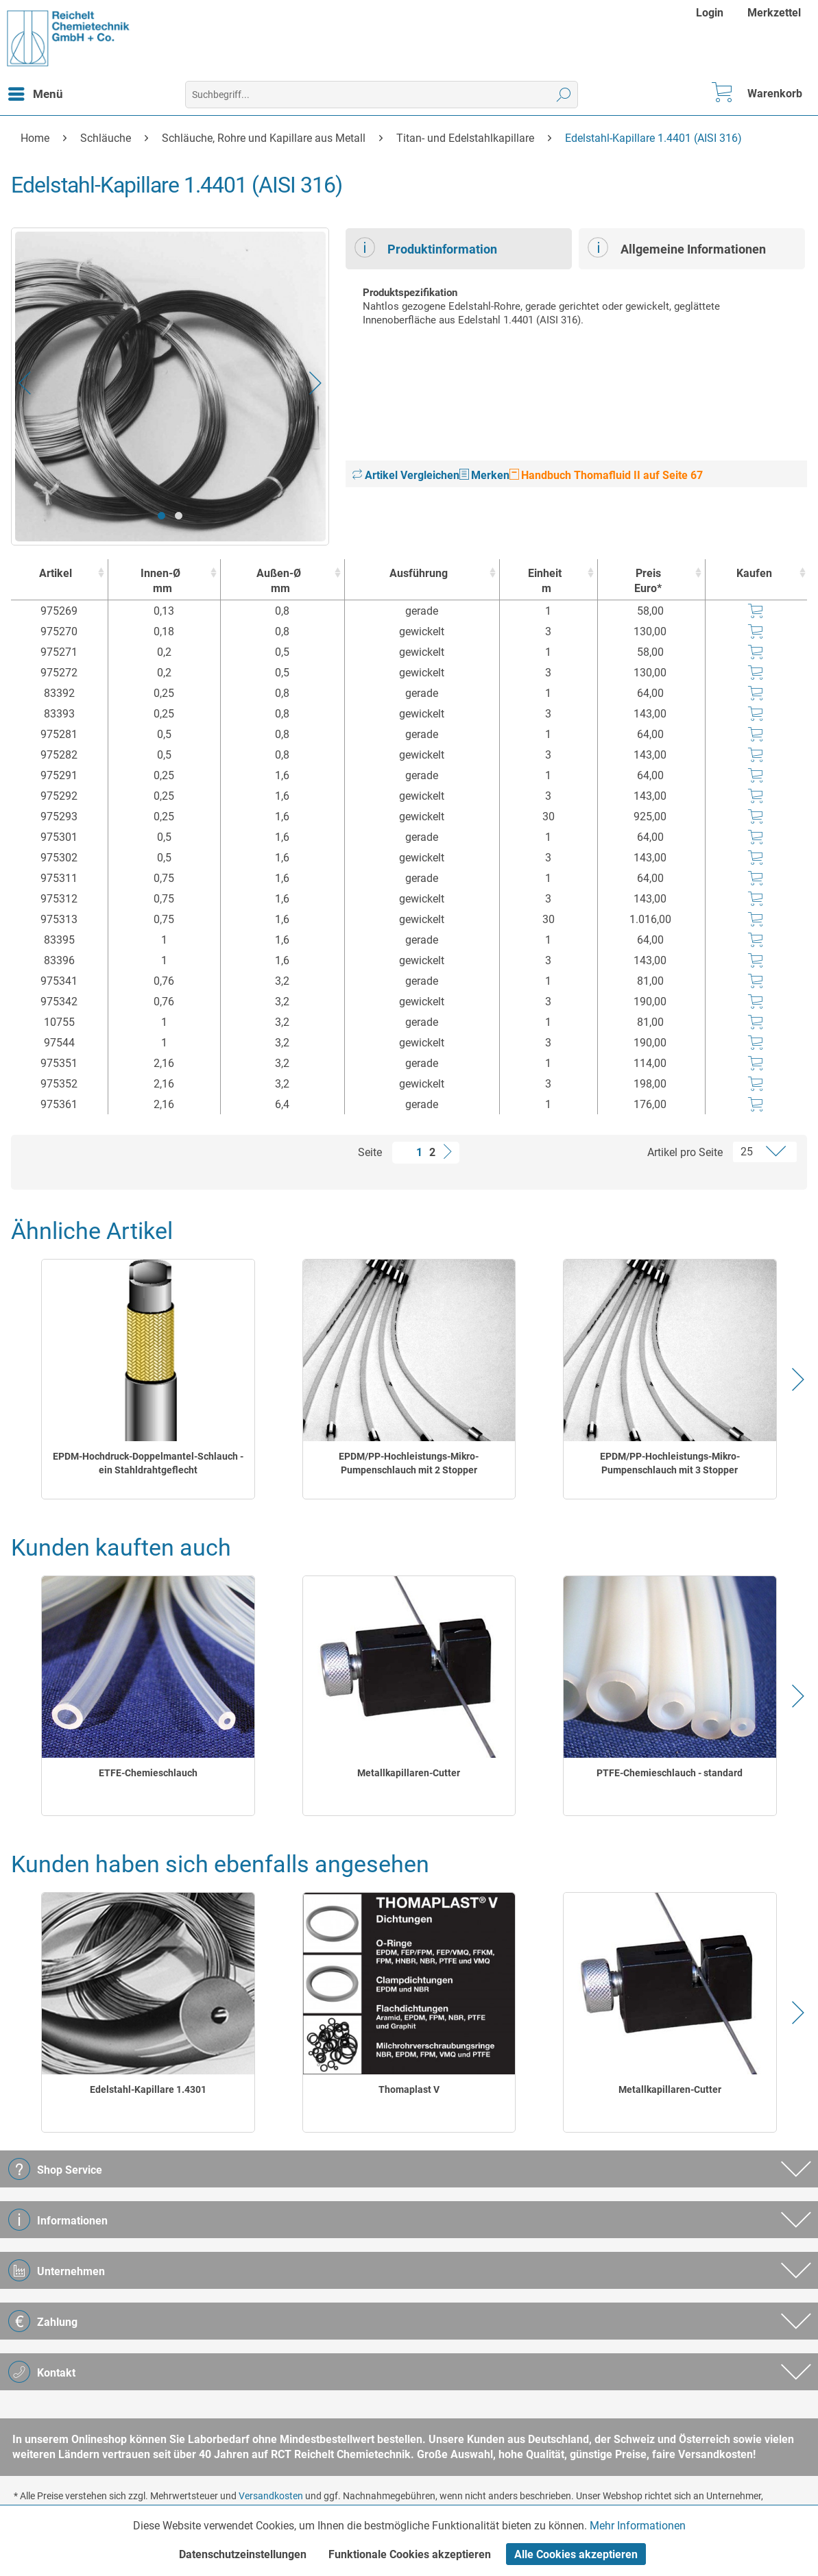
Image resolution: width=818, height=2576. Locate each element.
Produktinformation (425, 247)
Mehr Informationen (638, 2525)
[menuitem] (711, 12)
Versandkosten (271, 2495)
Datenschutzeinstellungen (242, 2554)
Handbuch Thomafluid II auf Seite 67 (606, 475)
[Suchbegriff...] (381, 94)
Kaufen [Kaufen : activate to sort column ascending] (754, 573)
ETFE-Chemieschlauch (148, 1772)
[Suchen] (564, 94)
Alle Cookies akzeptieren (576, 2554)
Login (709, 12)
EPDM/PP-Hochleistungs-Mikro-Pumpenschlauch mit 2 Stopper (409, 1463)
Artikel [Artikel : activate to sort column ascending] (55, 573)
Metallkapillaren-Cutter (408, 1772)
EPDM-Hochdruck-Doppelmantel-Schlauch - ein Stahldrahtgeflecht (148, 1463)
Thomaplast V (409, 2089)
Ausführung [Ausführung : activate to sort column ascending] (418, 573)
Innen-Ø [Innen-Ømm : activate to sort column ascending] (161, 581)
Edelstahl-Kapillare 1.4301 (148, 2089)
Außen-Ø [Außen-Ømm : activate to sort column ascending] (279, 581)
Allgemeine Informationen (677, 247)
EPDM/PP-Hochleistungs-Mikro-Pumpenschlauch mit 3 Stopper (670, 1463)
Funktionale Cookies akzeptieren (409, 2554)
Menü (35, 92)
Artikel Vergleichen (405, 475)
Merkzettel (774, 12)
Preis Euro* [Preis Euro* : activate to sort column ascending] (648, 581)
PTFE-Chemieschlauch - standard (670, 1772)
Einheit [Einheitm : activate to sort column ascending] (545, 581)
